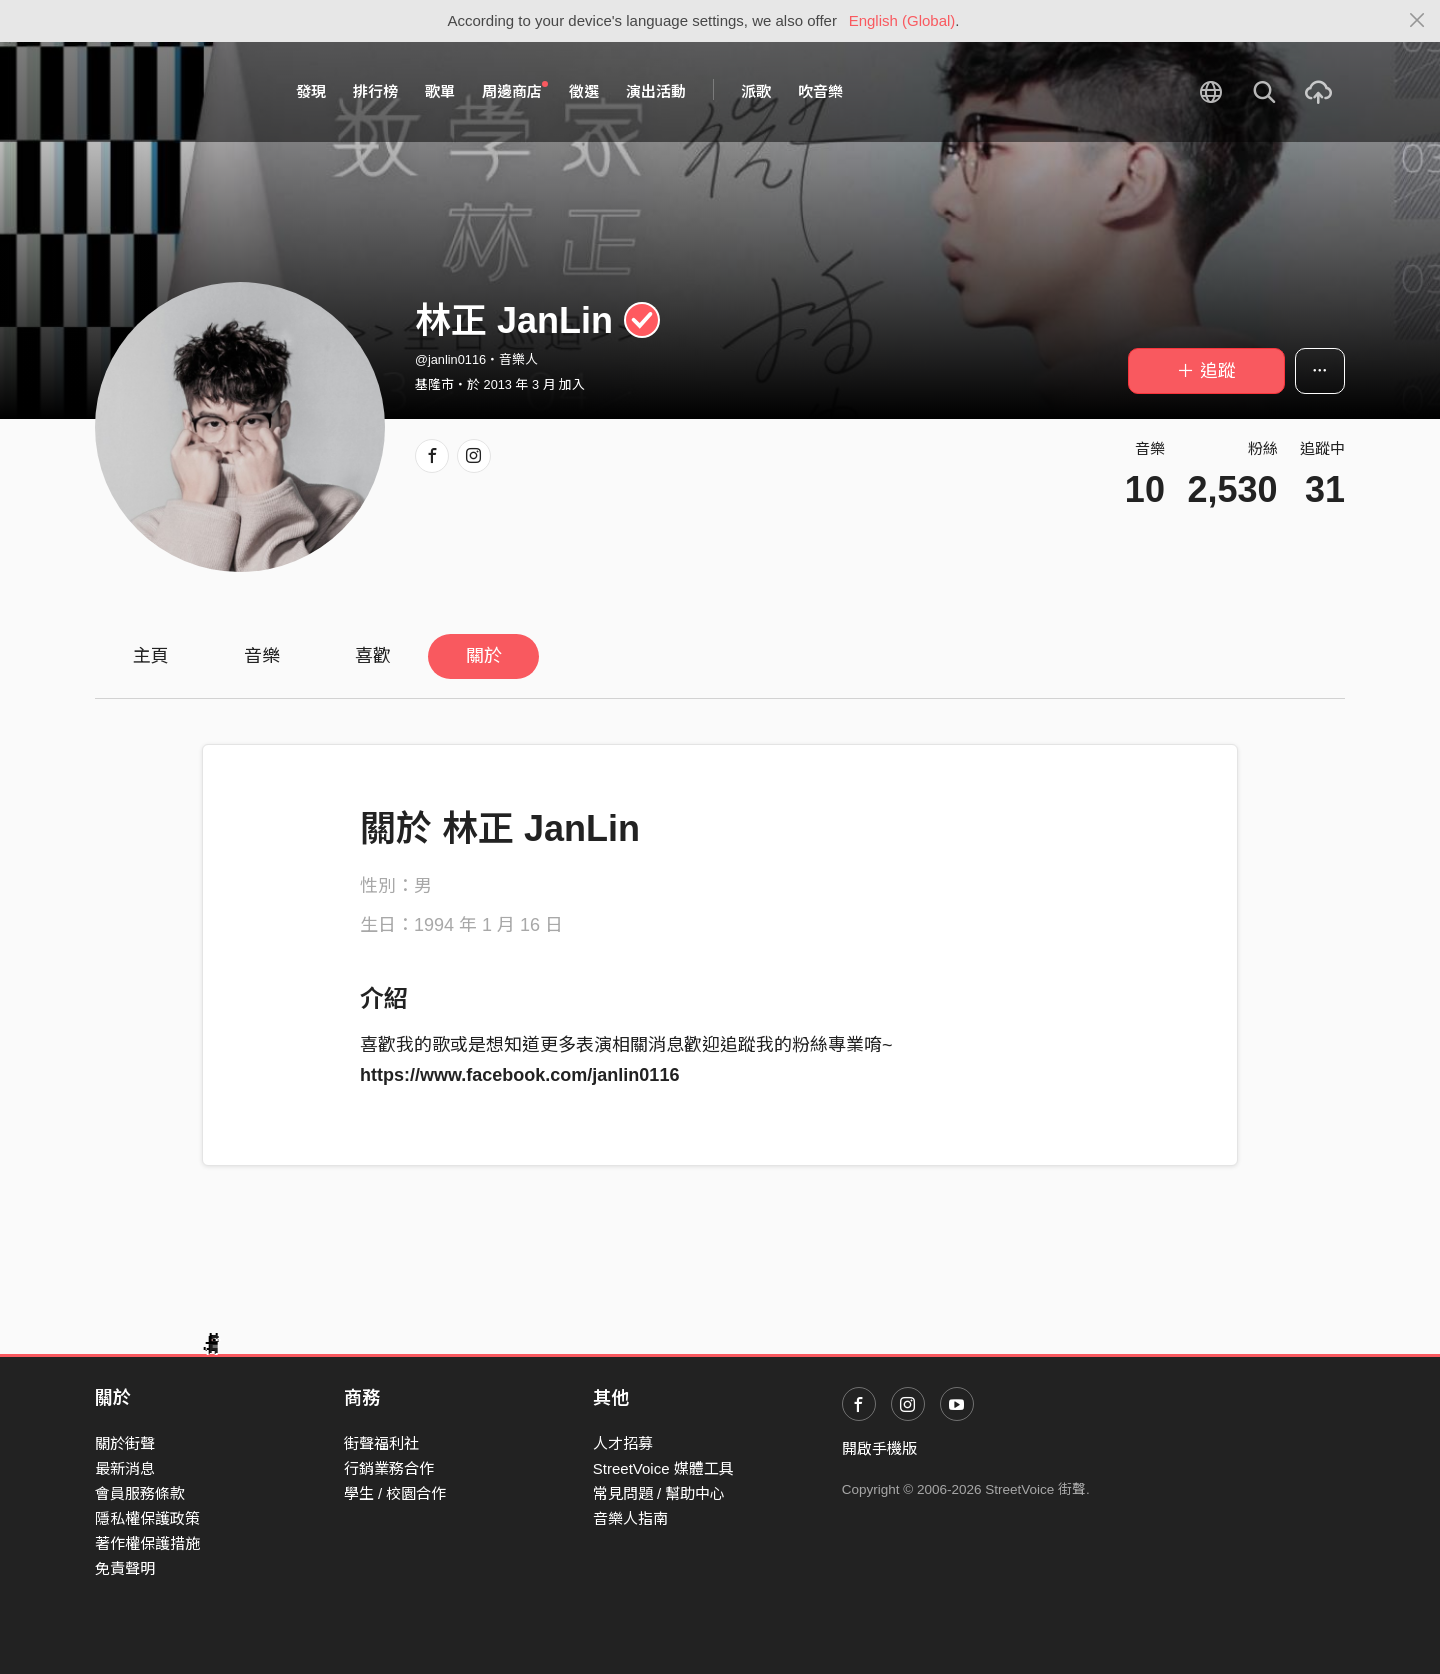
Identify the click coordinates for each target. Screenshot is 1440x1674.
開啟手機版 (879, 1448)
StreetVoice (177, 92)
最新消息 (125, 1468)
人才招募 (623, 1443)
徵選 (584, 91)
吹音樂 (820, 91)
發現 (311, 91)
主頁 (151, 656)
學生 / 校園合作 (395, 1493)
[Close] (1417, 21)
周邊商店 (515, 91)
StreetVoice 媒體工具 (663, 1468)
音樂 (262, 656)
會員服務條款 (140, 1493)
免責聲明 (125, 1568)
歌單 (440, 91)
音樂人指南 (630, 1518)
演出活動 (656, 91)
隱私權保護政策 (147, 1518)
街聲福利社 (381, 1443)
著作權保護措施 (147, 1543)
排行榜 (375, 91)
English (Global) (902, 20)
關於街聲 (125, 1443)
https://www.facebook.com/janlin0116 (519, 1075)
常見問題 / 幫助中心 (659, 1493)
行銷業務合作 (389, 1468)
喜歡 (373, 656)
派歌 (756, 91)
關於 (484, 656)
